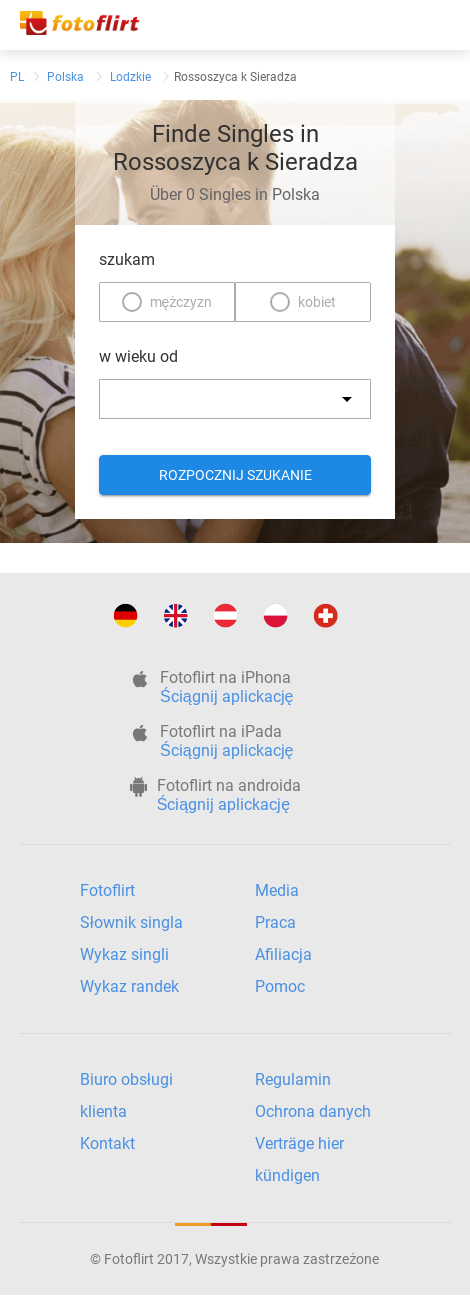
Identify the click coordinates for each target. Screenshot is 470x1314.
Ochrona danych (313, 1111)
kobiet (317, 302)
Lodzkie (130, 77)
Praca (275, 922)
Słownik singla (131, 922)
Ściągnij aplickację (226, 696)
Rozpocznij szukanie (235, 475)
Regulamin (293, 1079)
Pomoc (280, 986)
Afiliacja (283, 954)
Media (277, 890)
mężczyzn (181, 302)
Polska (65, 77)
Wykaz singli (124, 954)
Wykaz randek (129, 986)
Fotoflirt (107, 890)
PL (17, 77)
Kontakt (107, 1143)
